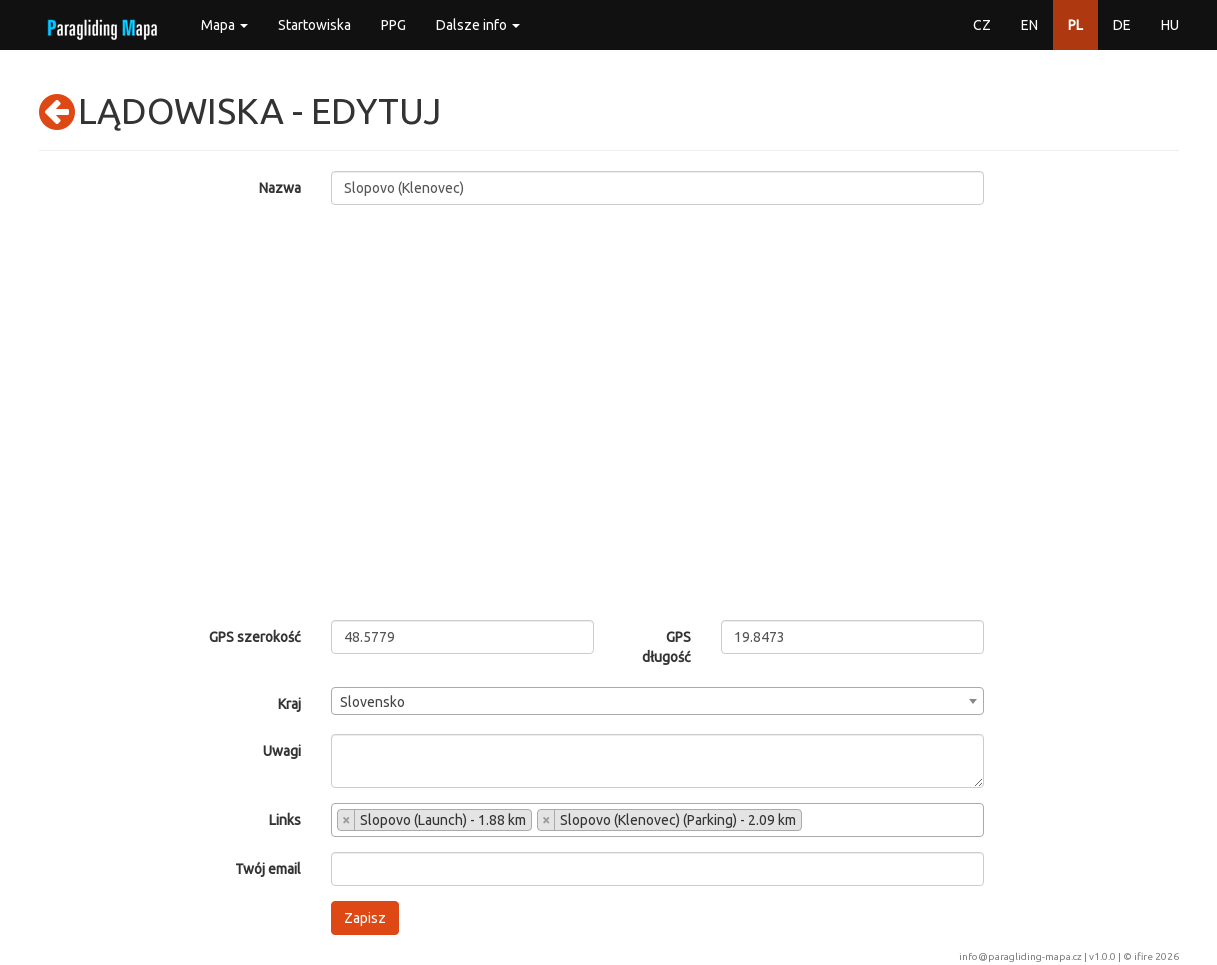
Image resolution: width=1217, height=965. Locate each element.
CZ (982, 25)
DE (1122, 25)
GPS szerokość (255, 637)
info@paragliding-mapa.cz (1020, 956)
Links (285, 820)
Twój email (268, 869)
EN (1029, 25)
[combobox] (657, 701)
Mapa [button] (224, 25)
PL (1075, 25)
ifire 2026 (1156, 956)
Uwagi (282, 751)
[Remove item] (346, 820)
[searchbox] (812, 822)
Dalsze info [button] (478, 25)
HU (1170, 25)
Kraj (289, 704)
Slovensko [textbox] (372, 702)
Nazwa (280, 188)
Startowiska (314, 25)
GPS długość (666, 647)
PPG (393, 25)
